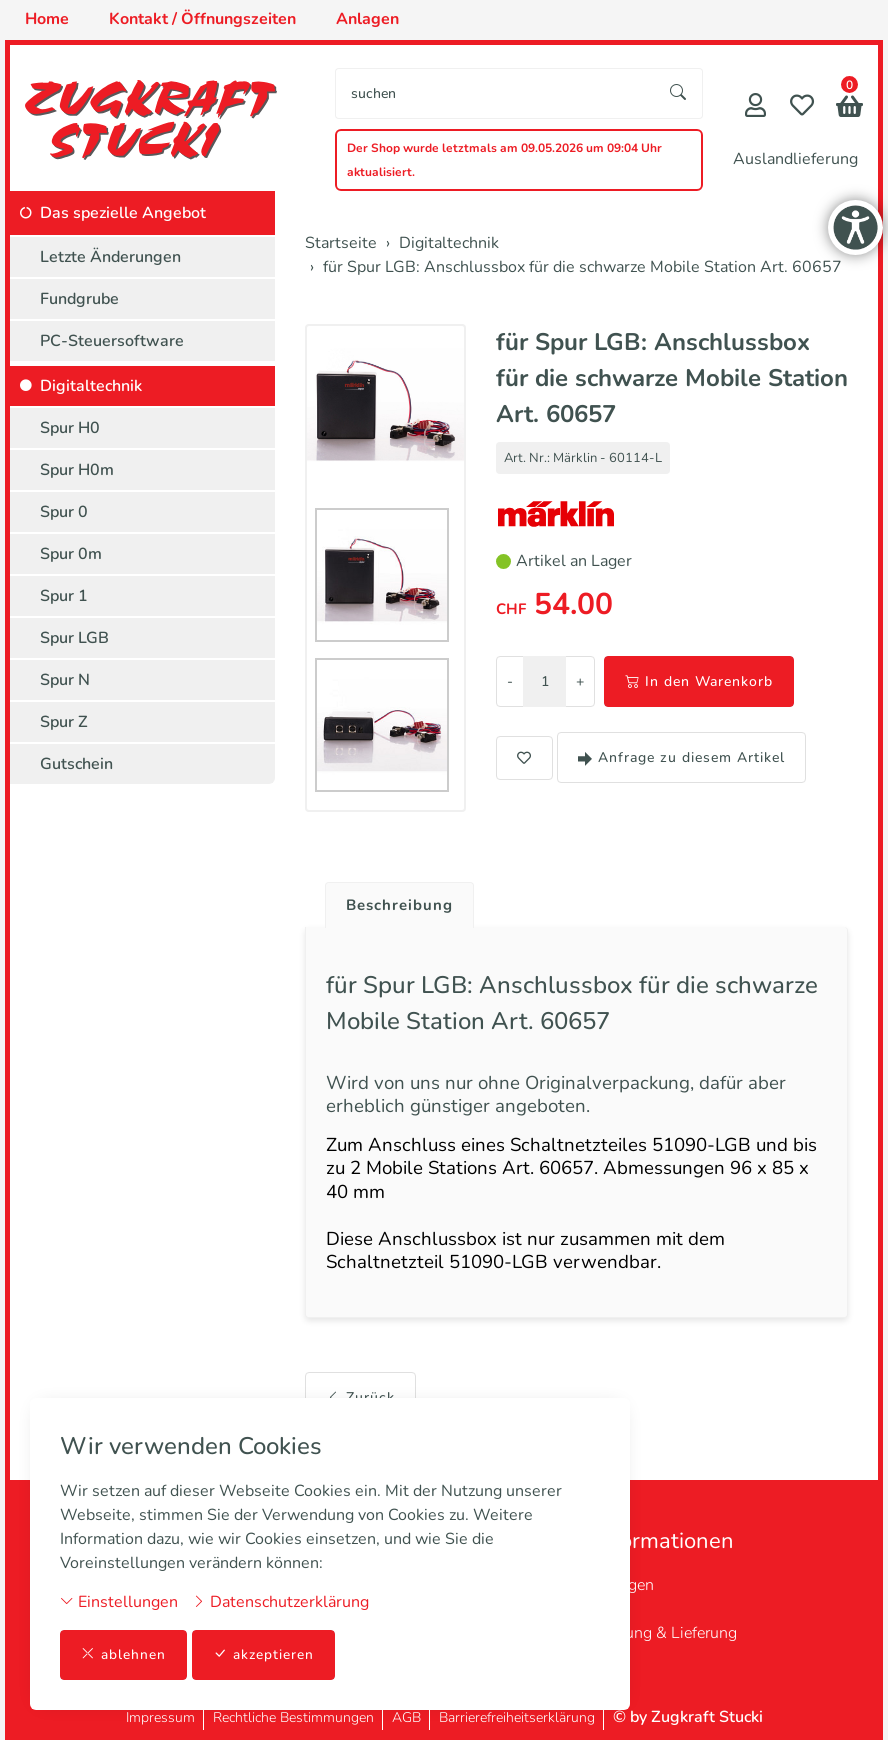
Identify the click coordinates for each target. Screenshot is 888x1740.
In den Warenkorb (699, 681)
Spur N (65, 680)
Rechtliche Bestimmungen (293, 1717)
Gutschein (76, 764)
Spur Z (64, 722)
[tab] (395, 901)
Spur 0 (64, 512)
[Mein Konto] (755, 107)
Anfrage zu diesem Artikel (681, 757)
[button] (849, 108)
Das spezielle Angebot (123, 213)
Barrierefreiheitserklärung (517, 1717)
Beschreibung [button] (403, 906)
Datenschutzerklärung (280, 1601)
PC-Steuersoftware (112, 341)
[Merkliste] (802, 107)
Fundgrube (79, 299)
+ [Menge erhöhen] (580, 681)
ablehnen (123, 1654)
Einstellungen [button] (119, 1601)
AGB (406, 1717)
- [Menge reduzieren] (510, 681)
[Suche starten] (679, 93)
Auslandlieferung (795, 159)
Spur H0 (70, 428)
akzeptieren (264, 1654)
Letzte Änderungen (110, 257)
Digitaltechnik (91, 386)
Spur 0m (71, 554)
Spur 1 (64, 596)
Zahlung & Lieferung (665, 1633)
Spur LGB (74, 638)
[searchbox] (495, 93)
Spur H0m (77, 470)
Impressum (160, 1717)
